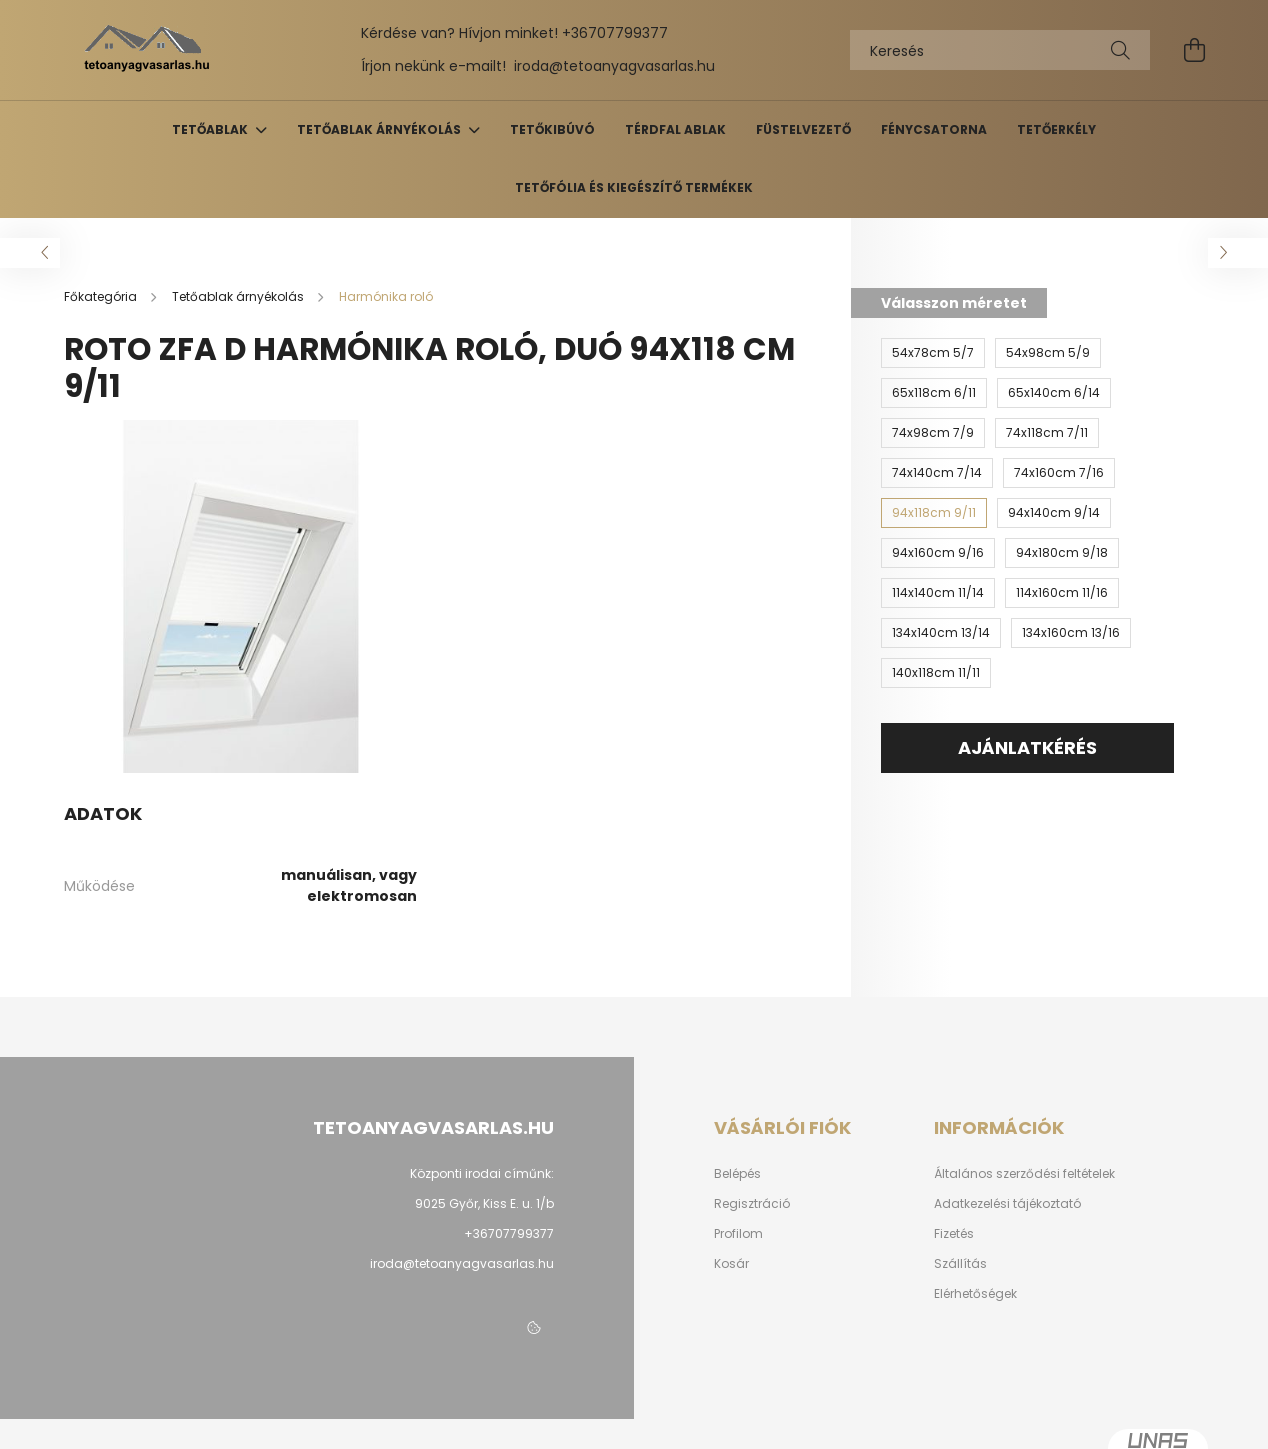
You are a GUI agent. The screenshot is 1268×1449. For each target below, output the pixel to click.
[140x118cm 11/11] (936, 673)
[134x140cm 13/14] (941, 633)
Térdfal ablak (675, 129)
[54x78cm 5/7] (933, 353)
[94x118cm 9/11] (934, 513)
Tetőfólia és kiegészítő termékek (634, 187)
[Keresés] (1000, 50)
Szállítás (960, 1264)
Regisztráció (752, 1204)
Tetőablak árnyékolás (380, 129)
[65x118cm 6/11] (934, 393)
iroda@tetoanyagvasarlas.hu (614, 66)
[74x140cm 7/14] (937, 473)
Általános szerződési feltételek (1024, 1174)
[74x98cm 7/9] (933, 433)
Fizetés (954, 1234)
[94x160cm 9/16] (938, 553)
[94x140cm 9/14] (1054, 513)
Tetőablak (211, 129)
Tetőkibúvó (552, 129)
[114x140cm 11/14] (938, 593)
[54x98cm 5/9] (1048, 353)
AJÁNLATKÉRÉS (1027, 747)
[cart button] (1194, 50)
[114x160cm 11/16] (1062, 593)
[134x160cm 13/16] (1071, 633)
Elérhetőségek (975, 1294)
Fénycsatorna (934, 129)
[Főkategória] (102, 296)
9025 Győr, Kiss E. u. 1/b (484, 1203)
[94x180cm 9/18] (1062, 553)
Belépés (737, 1174)
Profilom (738, 1234)
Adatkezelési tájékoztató (1007, 1204)
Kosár (731, 1264)
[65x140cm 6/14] (1054, 393)
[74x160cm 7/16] (1059, 473)
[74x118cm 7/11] (1047, 433)
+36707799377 (615, 33)
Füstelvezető (803, 129)
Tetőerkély (1056, 129)
